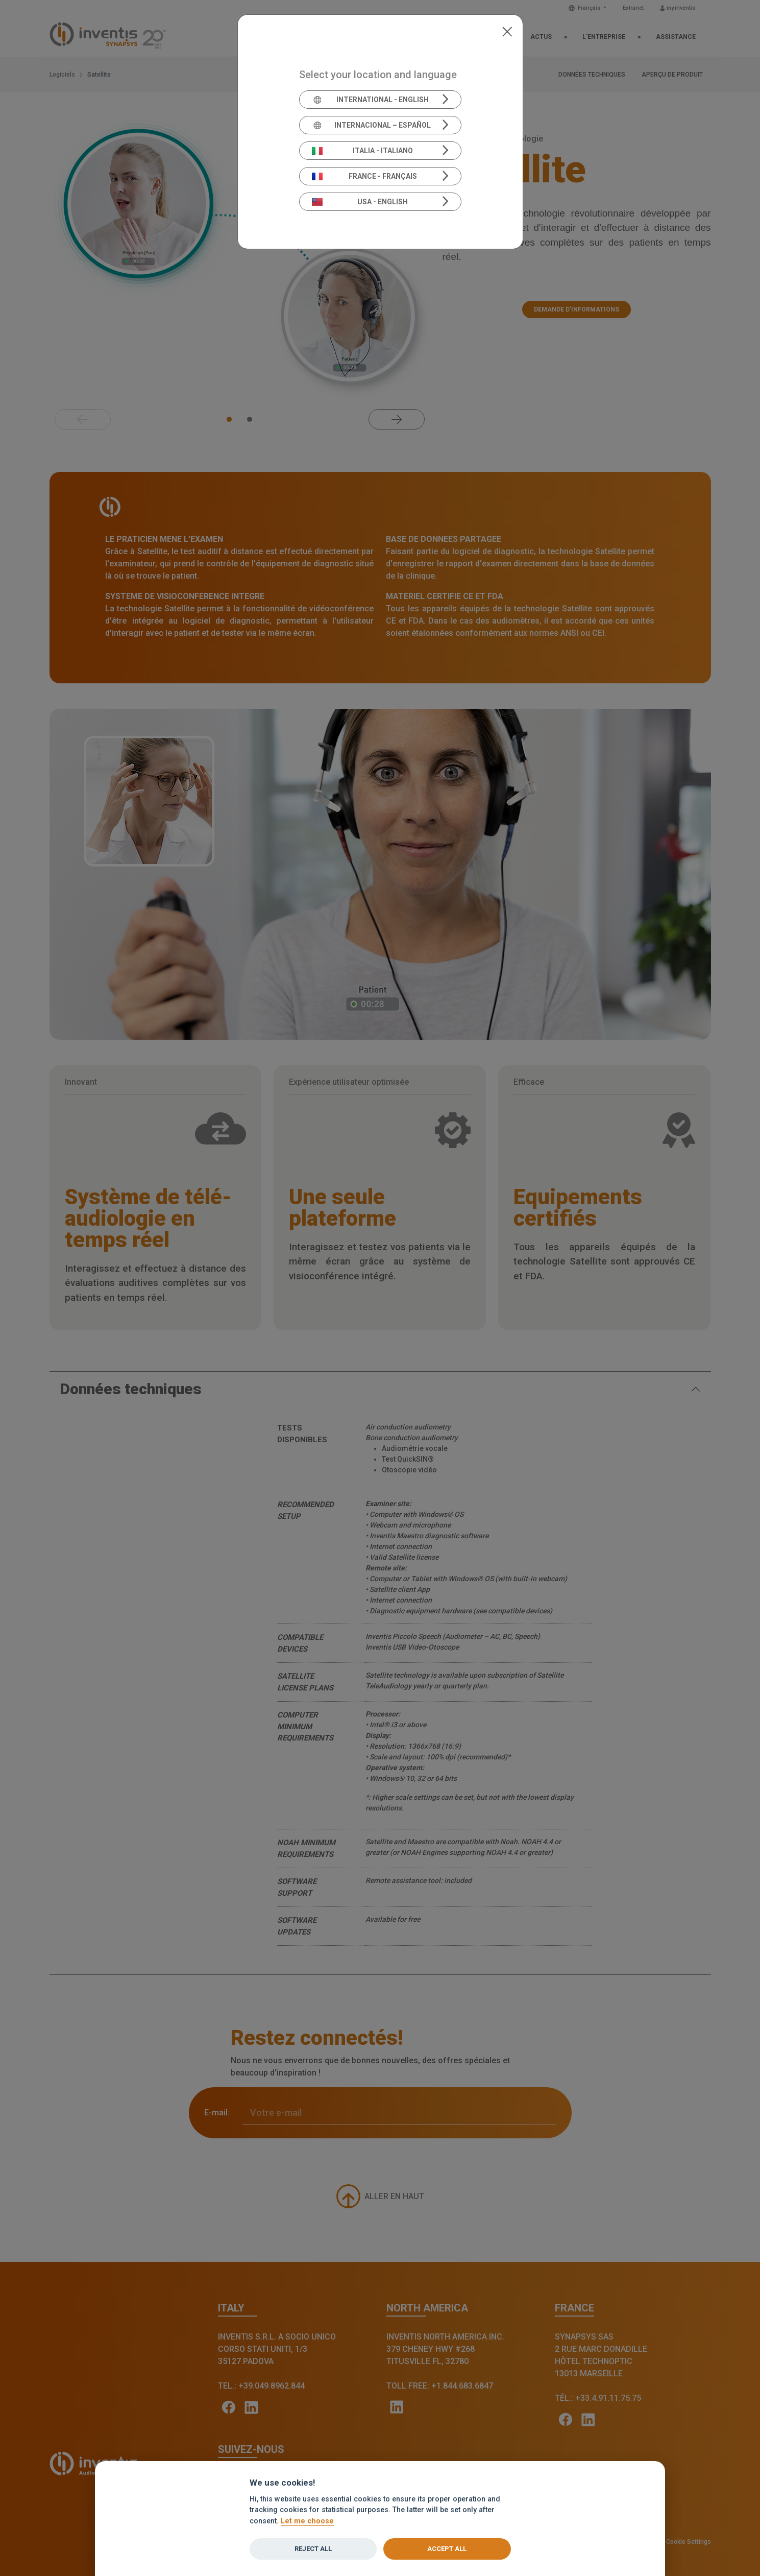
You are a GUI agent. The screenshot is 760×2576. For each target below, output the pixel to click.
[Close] (507, 30)
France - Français (364, 176)
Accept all (447, 2549)
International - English (370, 100)
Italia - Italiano (362, 151)
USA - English (360, 202)
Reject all (313, 2549)
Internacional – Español (371, 125)
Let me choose (307, 2521)
